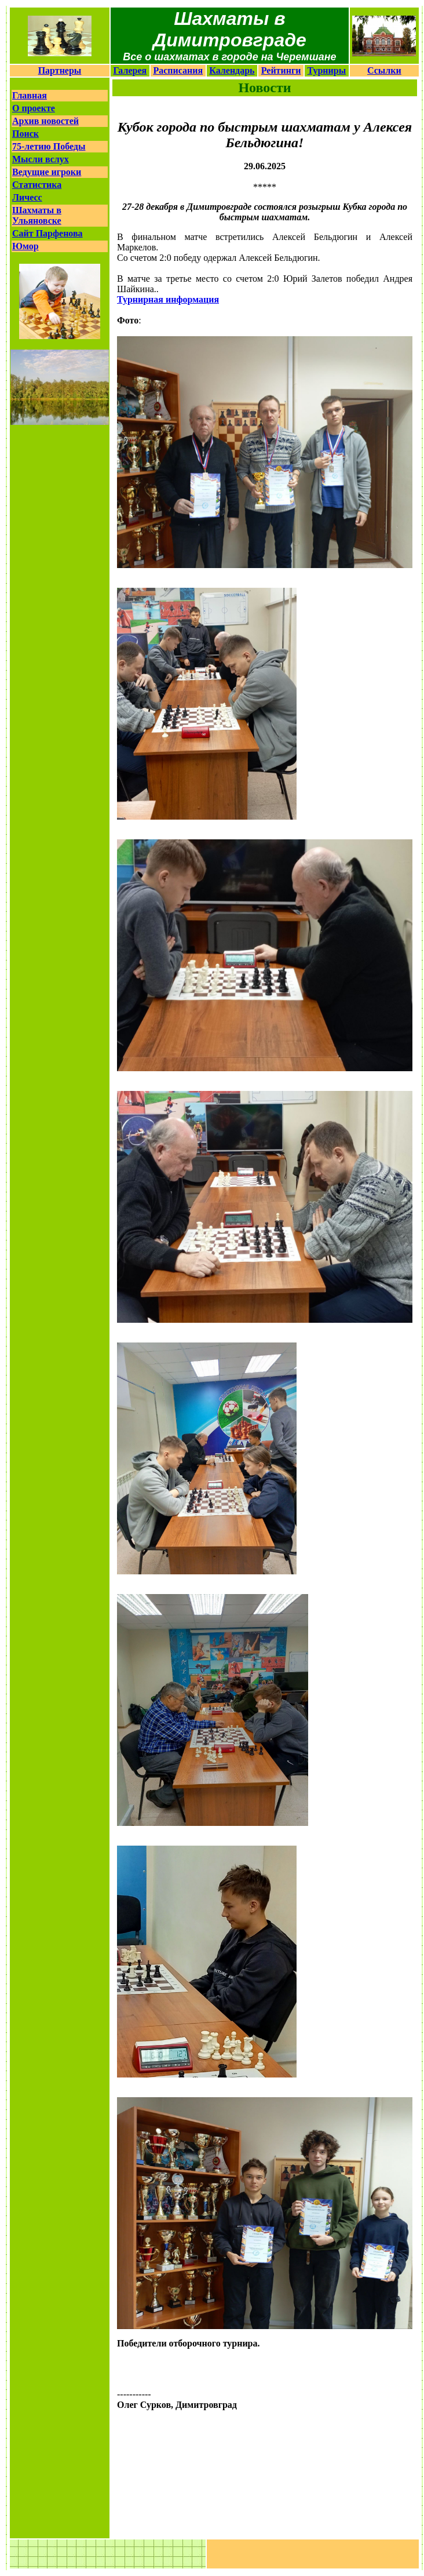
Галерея (130, 70)
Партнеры (60, 70)
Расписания (178, 70)
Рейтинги (281, 70)
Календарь (231, 70)
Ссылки (384, 70)
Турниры (327, 70)
